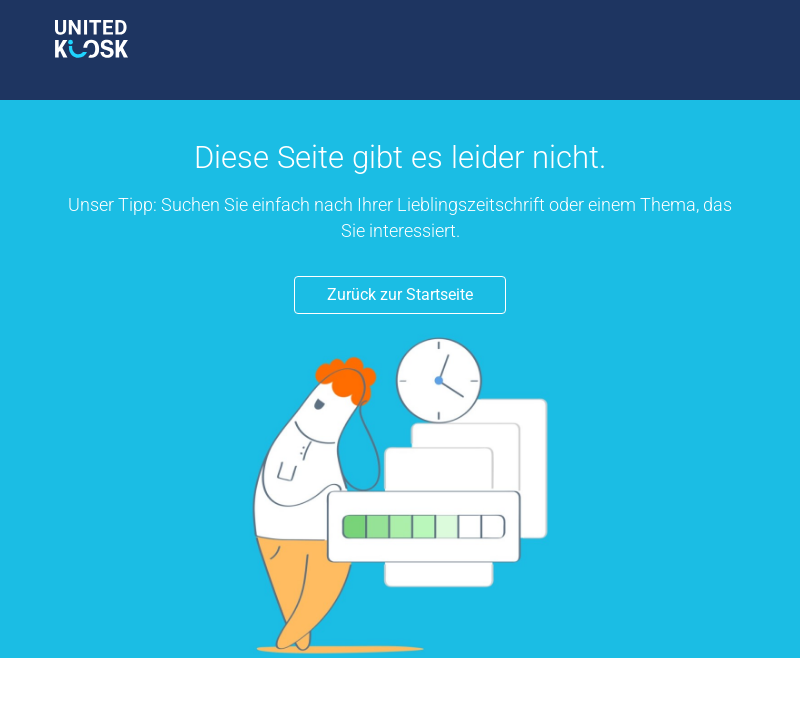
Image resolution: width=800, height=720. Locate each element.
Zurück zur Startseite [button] (400, 294)
